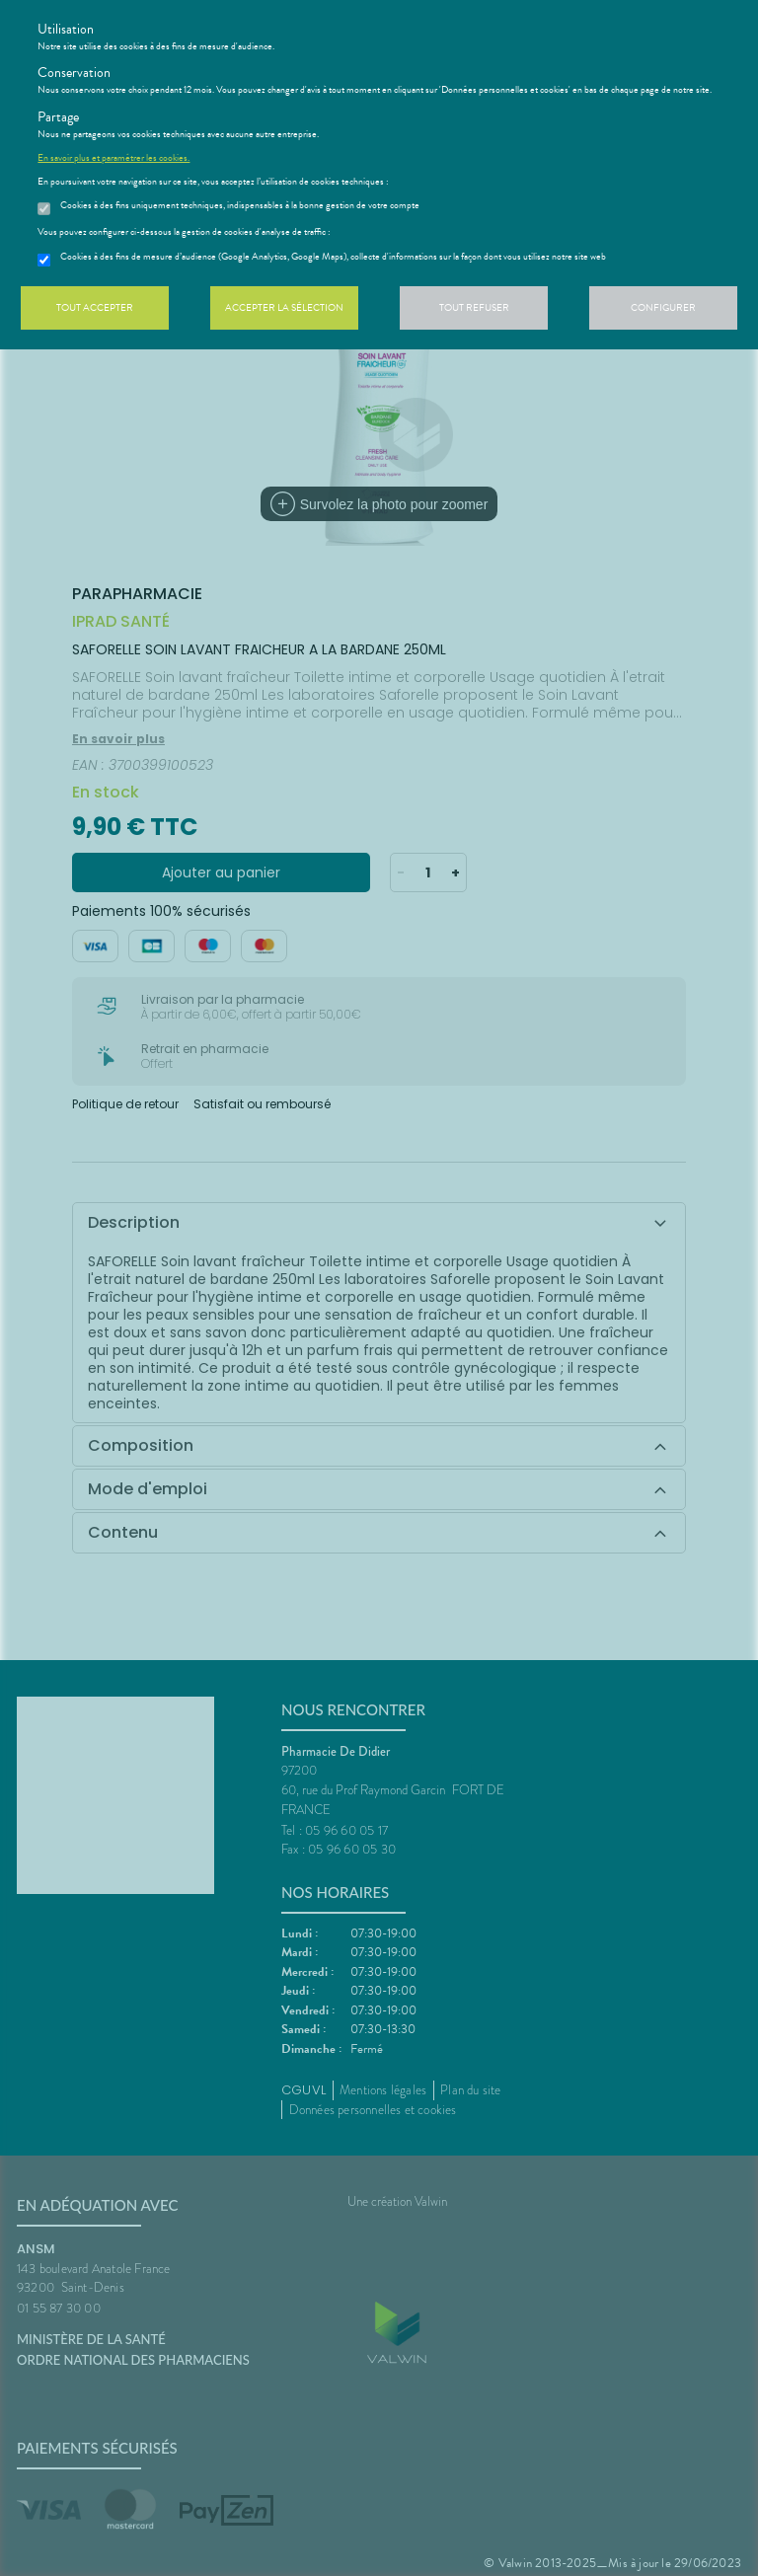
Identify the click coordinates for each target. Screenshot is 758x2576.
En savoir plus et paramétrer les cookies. (114, 158)
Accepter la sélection (284, 307)
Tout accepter (94, 307)
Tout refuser (474, 307)
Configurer (663, 307)
